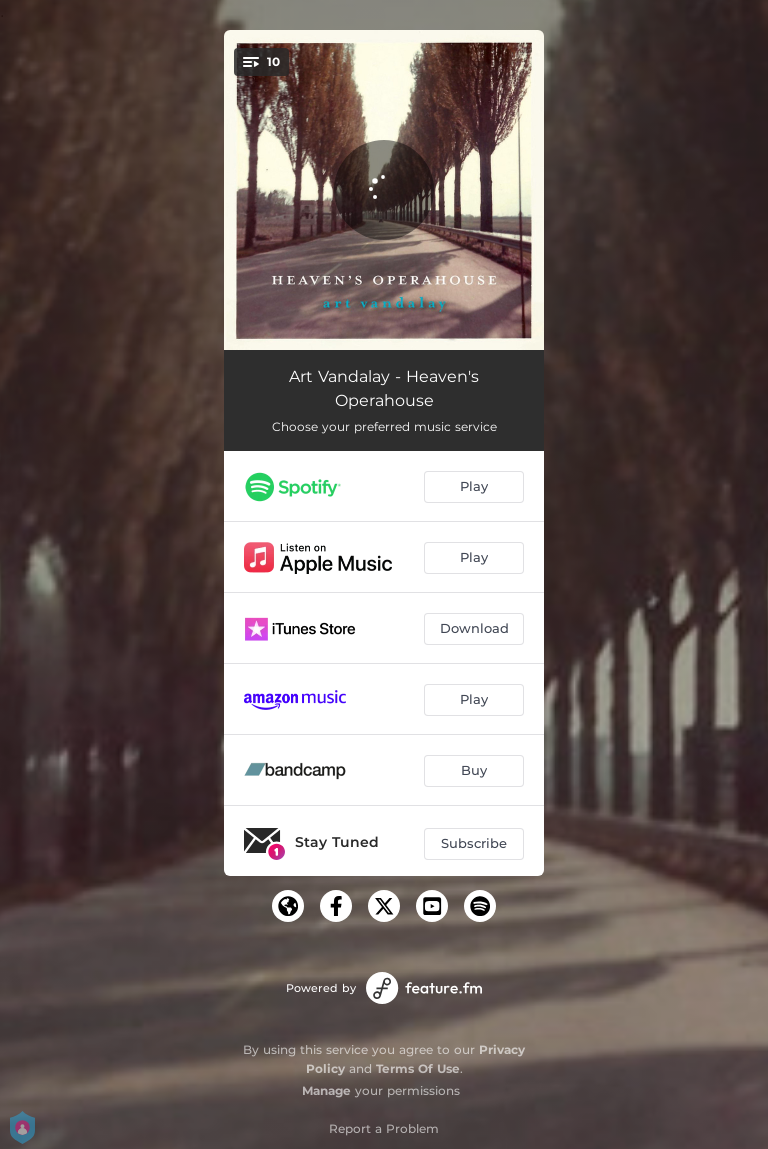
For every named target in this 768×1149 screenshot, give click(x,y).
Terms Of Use (418, 1068)
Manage (326, 1090)
